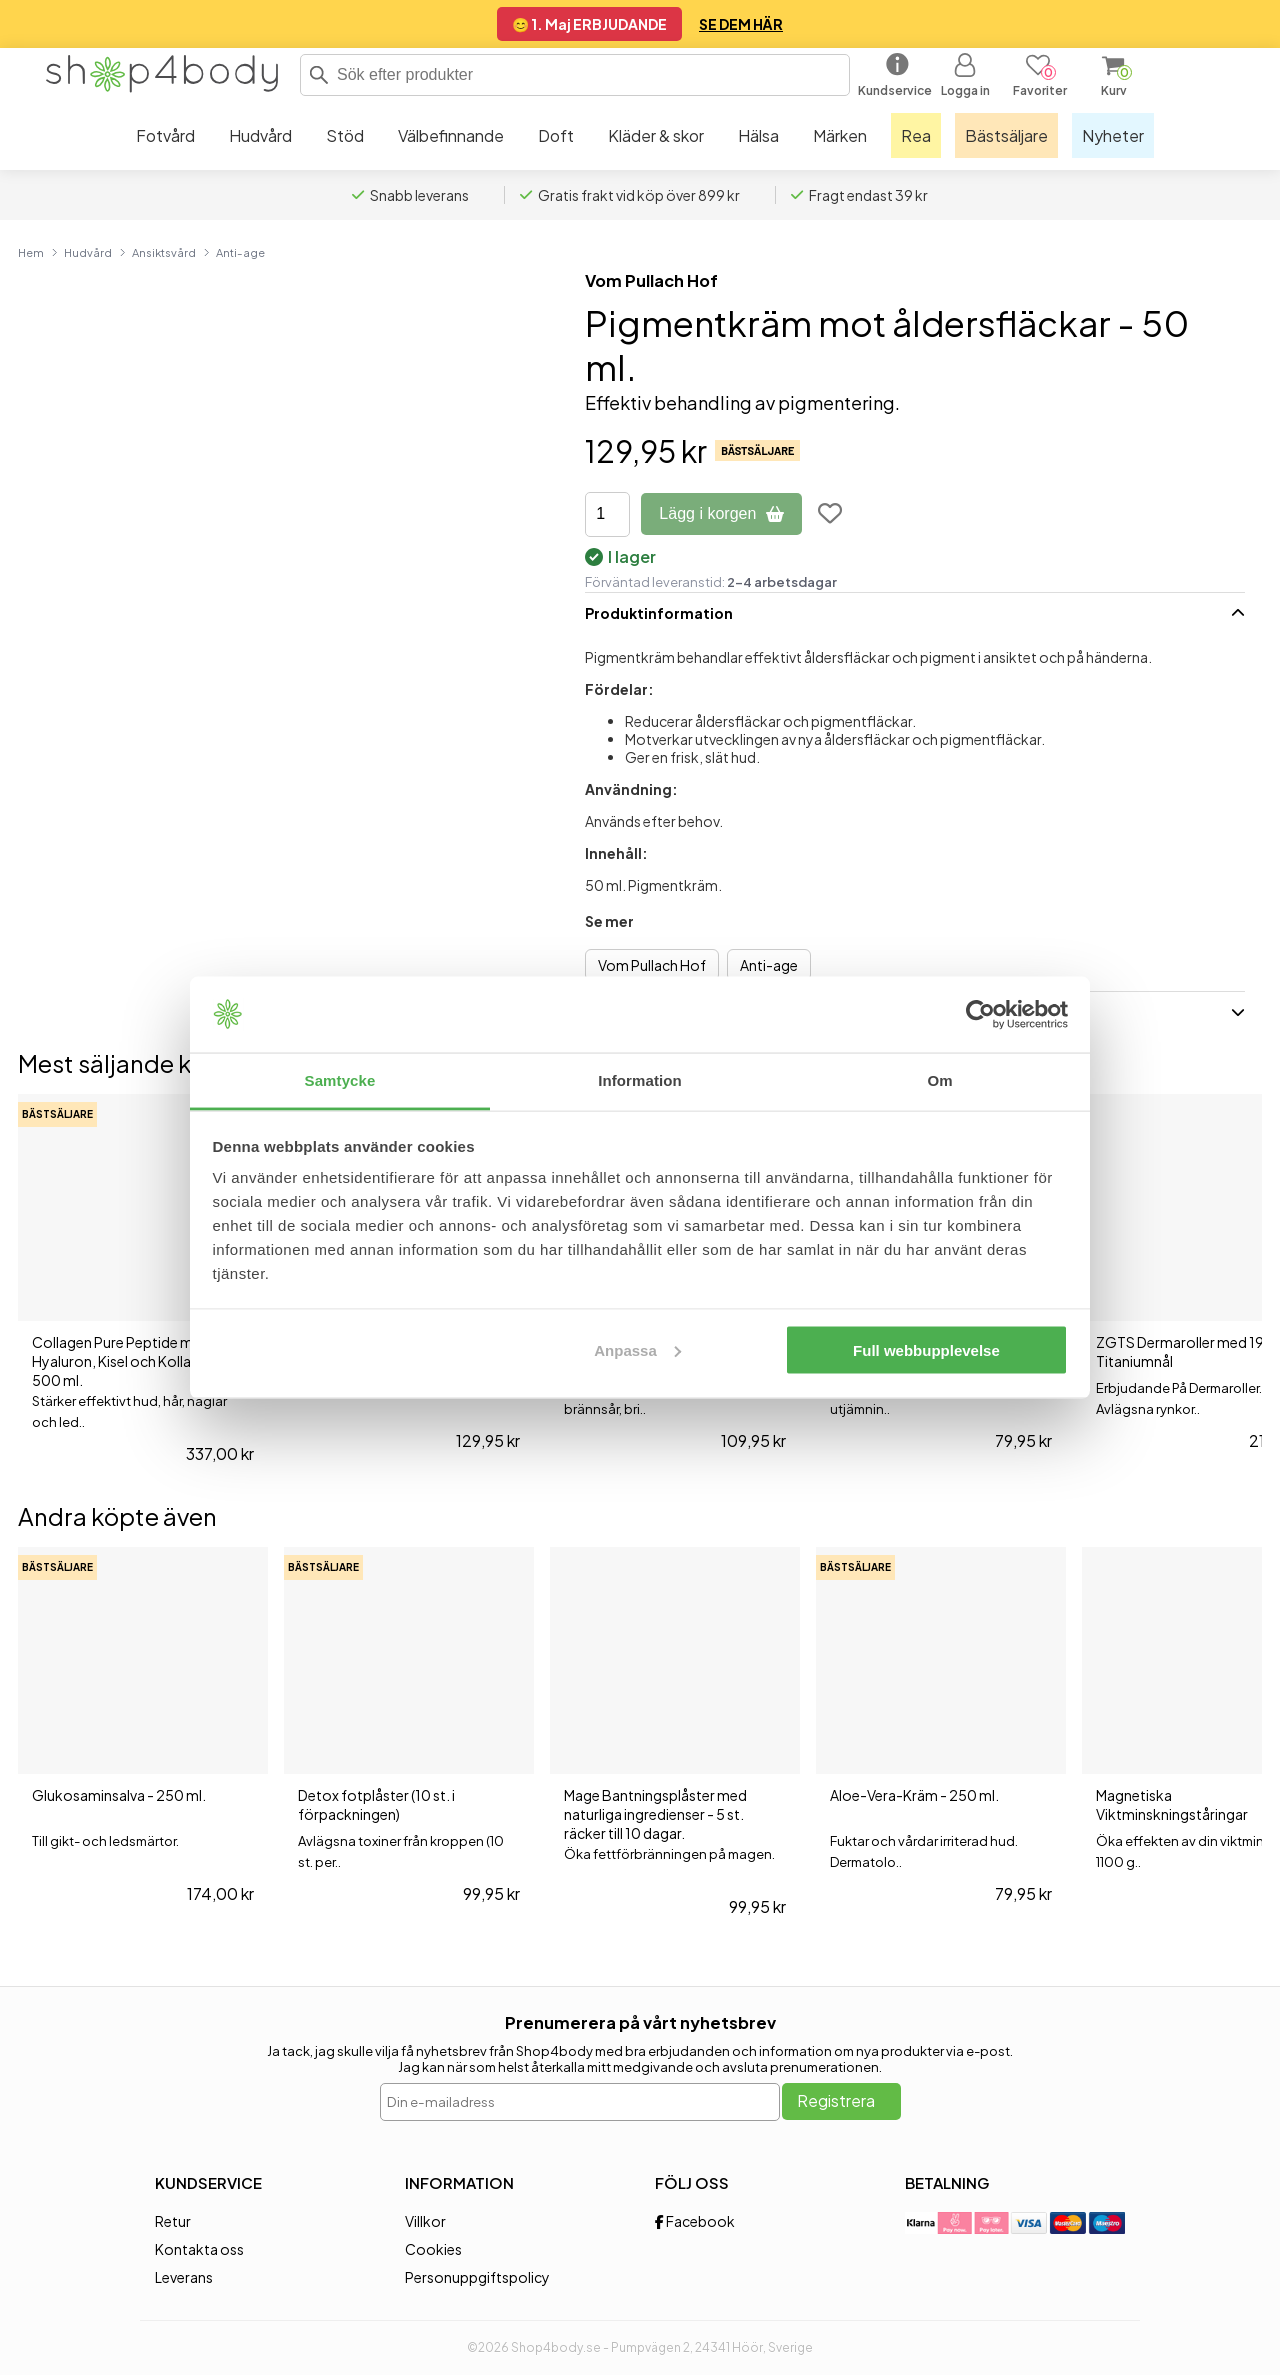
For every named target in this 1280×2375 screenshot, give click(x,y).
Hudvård (88, 252)
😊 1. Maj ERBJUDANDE (589, 24)
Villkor (425, 2221)
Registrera (836, 2100)
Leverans (184, 2277)
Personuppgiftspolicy (477, 2277)
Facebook (695, 2221)
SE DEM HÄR (741, 24)
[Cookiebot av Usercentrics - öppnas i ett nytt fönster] (980, 1015)
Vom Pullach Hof (651, 280)
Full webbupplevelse (926, 1349)
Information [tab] (640, 1080)
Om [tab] (939, 1080)
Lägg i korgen (721, 513)
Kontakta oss (199, 2249)
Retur (173, 2221)
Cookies (433, 2249)
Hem (31, 252)
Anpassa (637, 1349)
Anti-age (240, 252)
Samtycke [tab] (340, 1080)
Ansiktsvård (164, 252)
